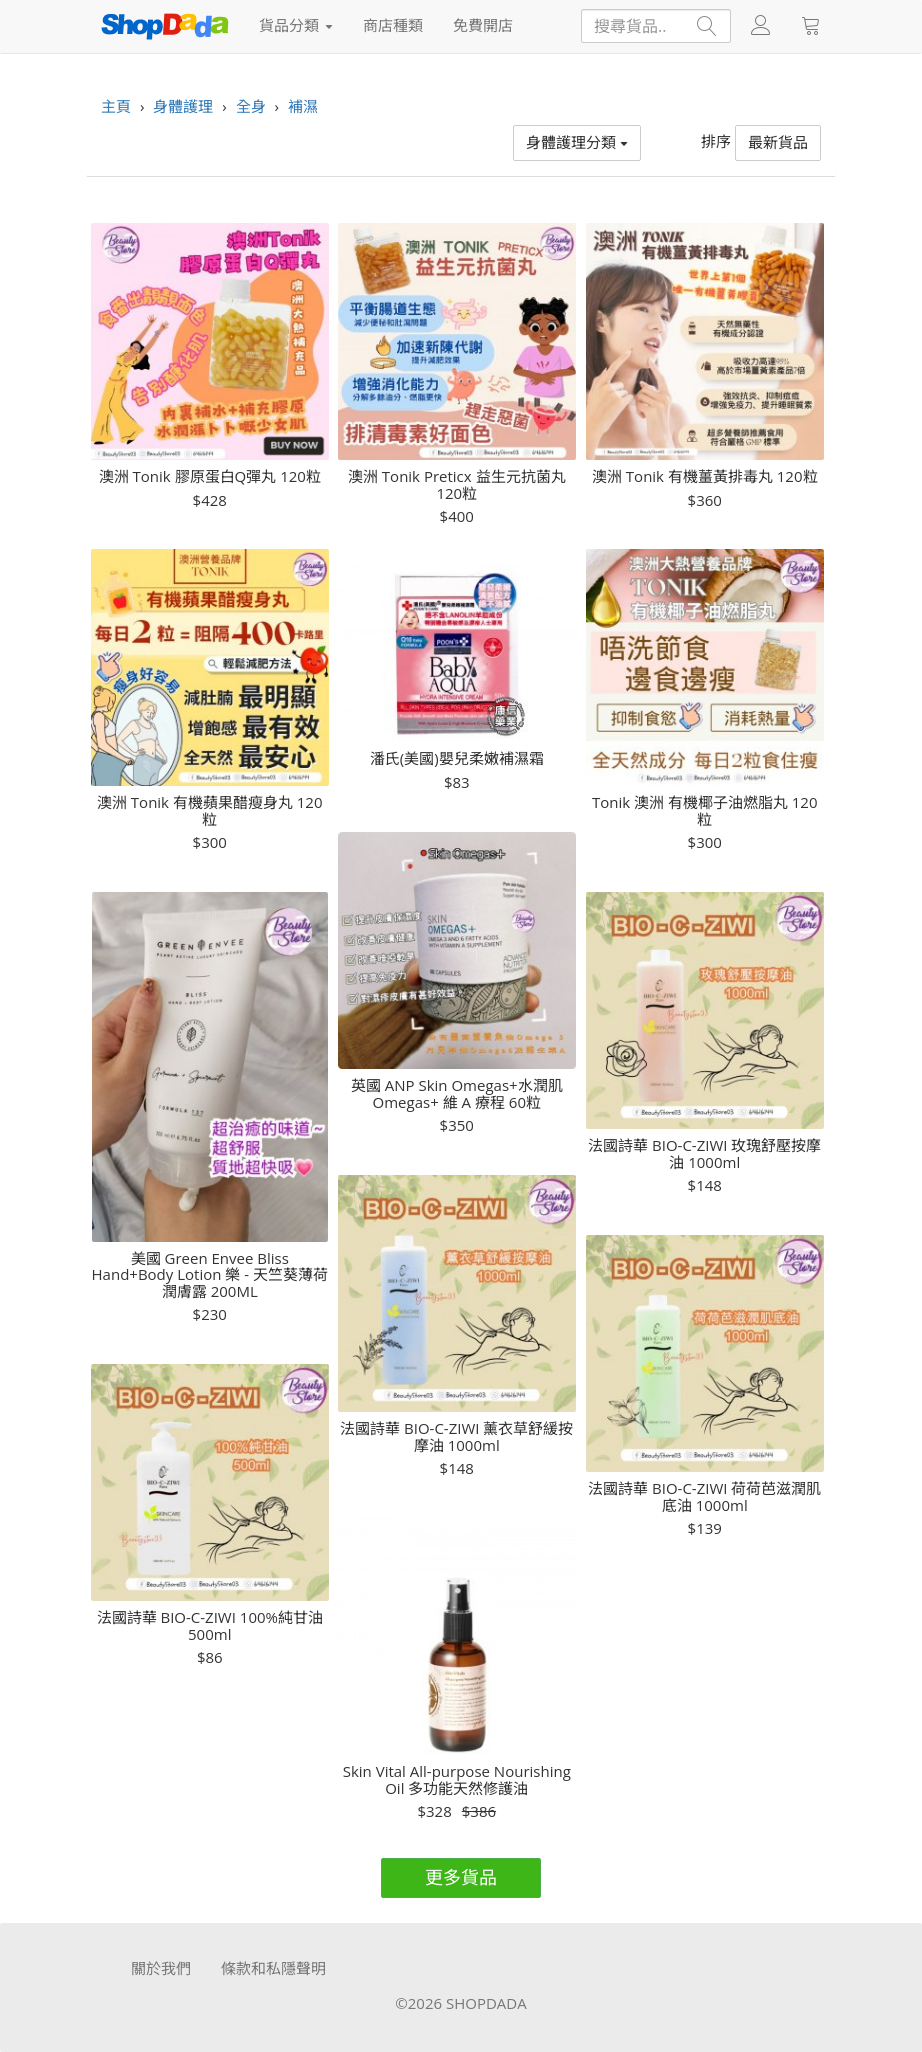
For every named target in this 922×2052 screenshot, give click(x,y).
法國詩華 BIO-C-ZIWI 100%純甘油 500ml (210, 1625)
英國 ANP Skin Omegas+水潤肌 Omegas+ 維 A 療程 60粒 (457, 1093)
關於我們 (161, 1968)
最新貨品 (778, 142)
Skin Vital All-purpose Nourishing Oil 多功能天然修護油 (457, 1779)
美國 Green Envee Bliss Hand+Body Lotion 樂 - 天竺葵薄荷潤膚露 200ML (210, 1275)
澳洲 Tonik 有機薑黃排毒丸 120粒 (705, 476)
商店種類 (393, 25)
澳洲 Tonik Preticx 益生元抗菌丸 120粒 (457, 484)
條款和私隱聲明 (273, 1968)
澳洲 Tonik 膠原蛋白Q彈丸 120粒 (210, 476)
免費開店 (483, 25)
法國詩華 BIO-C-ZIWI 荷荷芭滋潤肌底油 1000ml (704, 1496)
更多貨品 (461, 1877)
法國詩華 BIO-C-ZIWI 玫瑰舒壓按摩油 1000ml (704, 1153)
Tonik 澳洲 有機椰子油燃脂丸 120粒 (705, 810)
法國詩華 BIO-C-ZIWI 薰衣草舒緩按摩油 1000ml (456, 1436)
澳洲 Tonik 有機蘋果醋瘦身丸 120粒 (210, 810)
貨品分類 (296, 25)
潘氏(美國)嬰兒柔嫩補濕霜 (457, 758)
